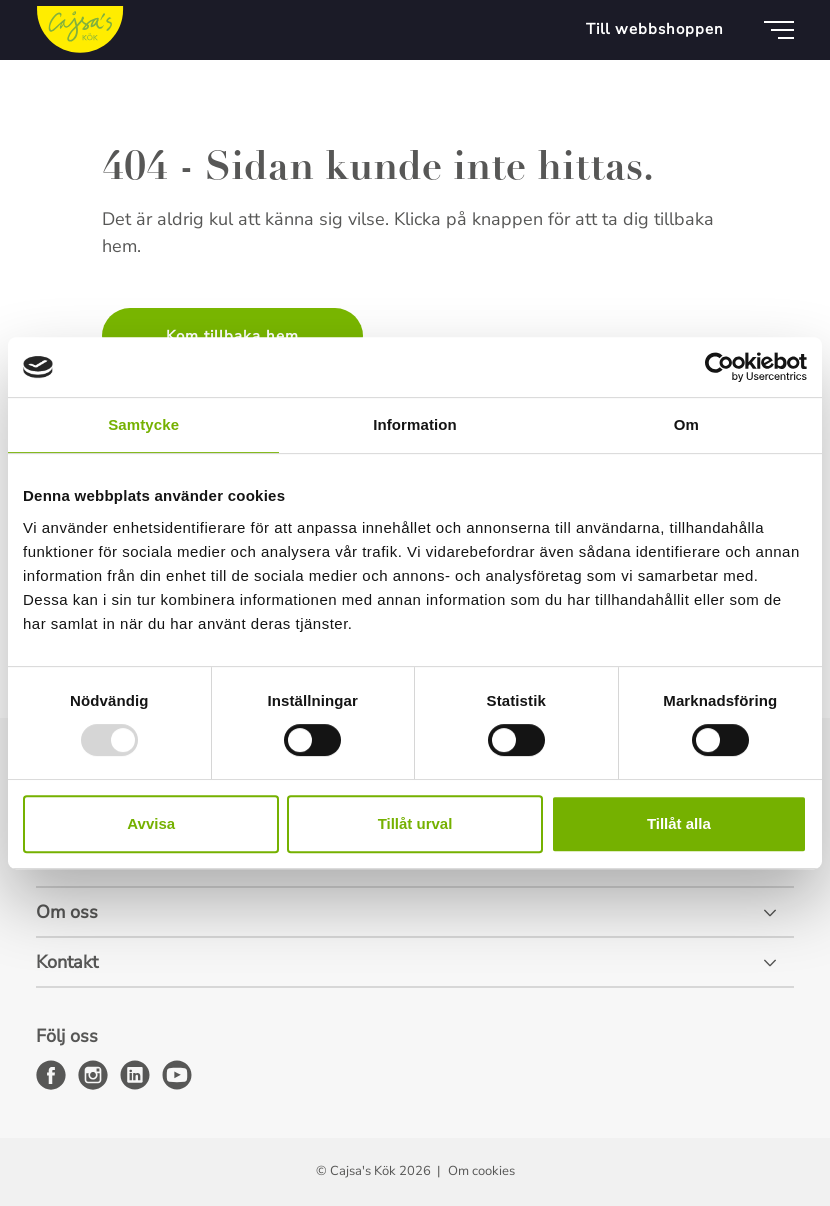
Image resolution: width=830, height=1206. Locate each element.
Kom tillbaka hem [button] (232, 336)
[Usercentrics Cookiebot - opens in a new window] (719, 367)
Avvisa (151, 823)
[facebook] (51, 1075)
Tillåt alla (679, 823)
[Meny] (779, 30)
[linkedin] (135, 1075)
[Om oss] (415, 913)
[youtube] (177, 1075)
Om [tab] (686, 424)
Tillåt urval (415, 823)
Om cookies (481, 1171)
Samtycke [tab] (143, 424)
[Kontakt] (415, 963)
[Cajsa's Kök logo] (80, 30)
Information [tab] (415, 424)
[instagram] (93, 1075)
